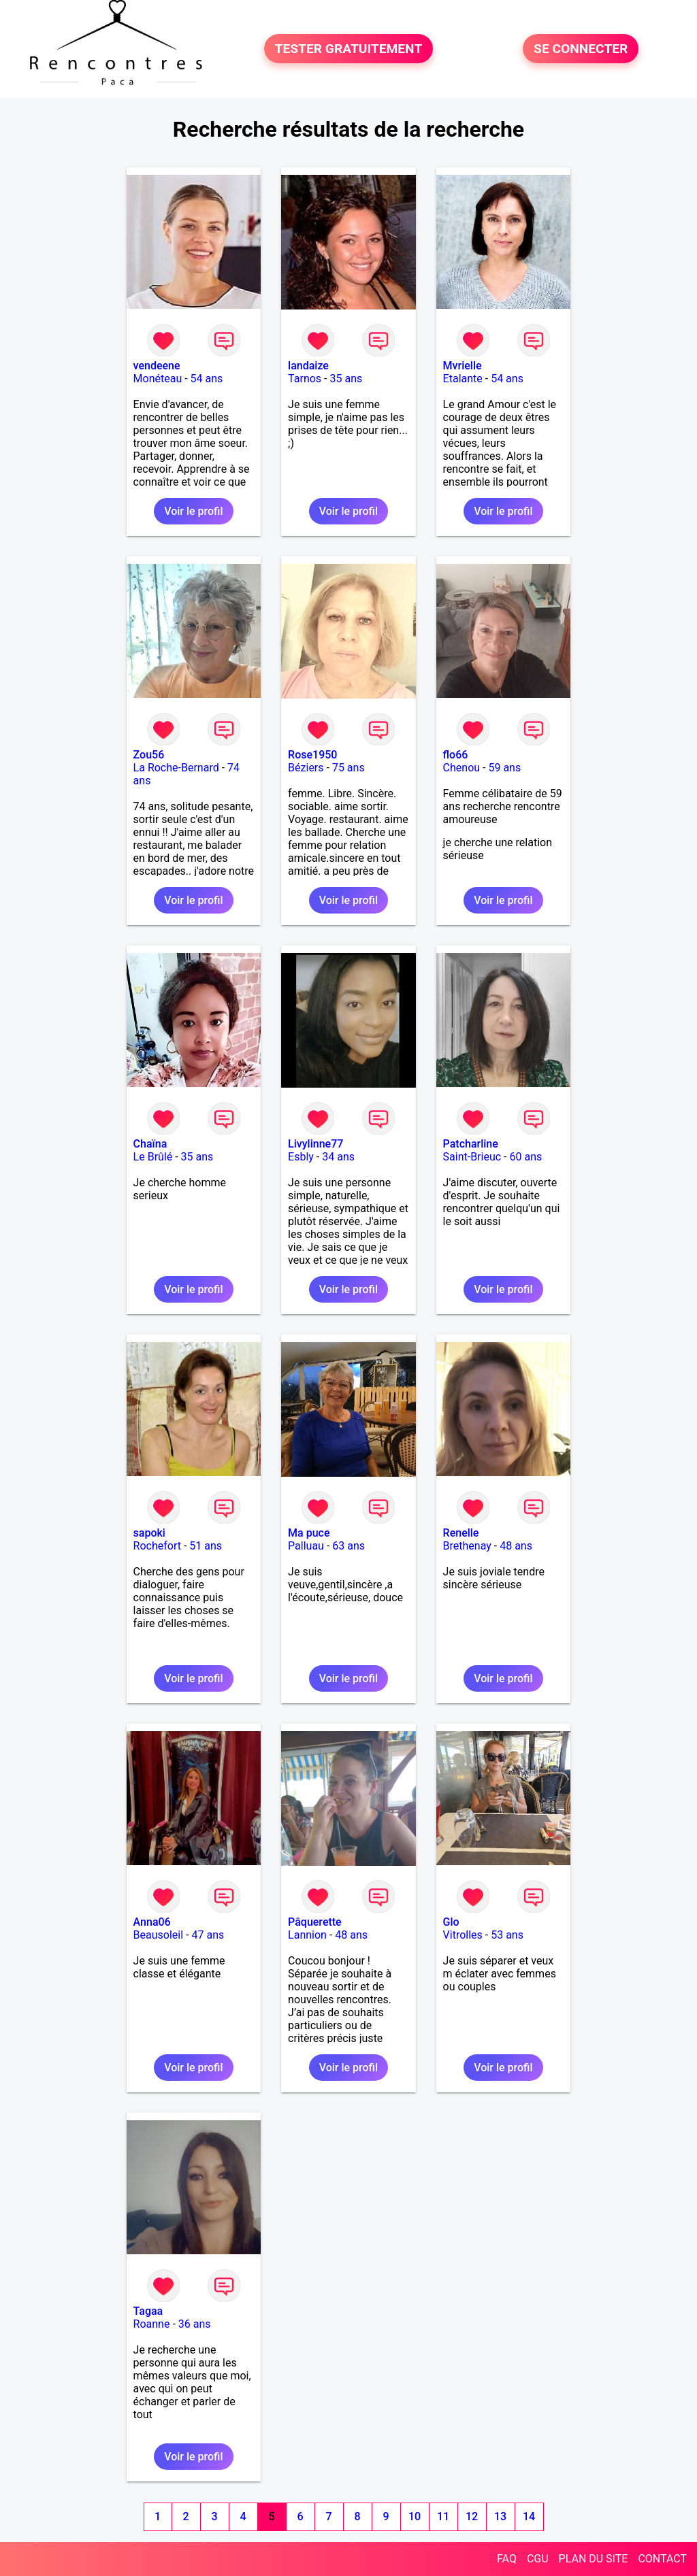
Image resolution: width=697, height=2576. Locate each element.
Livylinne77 (315, 1143)
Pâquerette (315, 1922)
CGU (538, 2558)
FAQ (507, 2558)
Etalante (463, 378)
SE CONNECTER (581, 48)
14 (529, 2516)
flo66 (455, 754)
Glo (451, 1922)
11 (443, 2516)
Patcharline (470, 1143)
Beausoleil (158, 1934)
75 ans (348, 767)
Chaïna (150, 1143)
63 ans (348, 1545)
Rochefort (157, 1545)
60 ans (526, 1156)
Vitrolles (463, 1934)
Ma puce (308, 1532)
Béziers (305, 767)
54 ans (207, 378)
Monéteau (157, 378)
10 (414, 2516)
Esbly (301, 1156)
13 (500, 2516)
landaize (308, 365)
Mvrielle (462, 365)
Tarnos (304, 378)
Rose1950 (312, 754)
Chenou (462, 767)
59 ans (504, 767)
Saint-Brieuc (472, 1156)
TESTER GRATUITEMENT (349, 48)
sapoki (149, 1532)
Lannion (307, 1934)
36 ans (194, 2324)
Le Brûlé (153, 1156)
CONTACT (662, 2558)
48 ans (516, 1545)
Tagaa (148, 2311)
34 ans (338, 1156)
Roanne (151, 2324)
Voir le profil (193, 511)
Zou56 (149, 754)
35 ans (345, 378)
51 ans (205, 1545)
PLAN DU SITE (593, 2558)
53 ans (507, 1934)
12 (472, 2516)
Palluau (306, 1545)
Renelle (461, 1532)
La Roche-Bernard (176, 767)
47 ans (207, 1934)
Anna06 (152, 1922)
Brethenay (467, 1545)
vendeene (156, 365)
